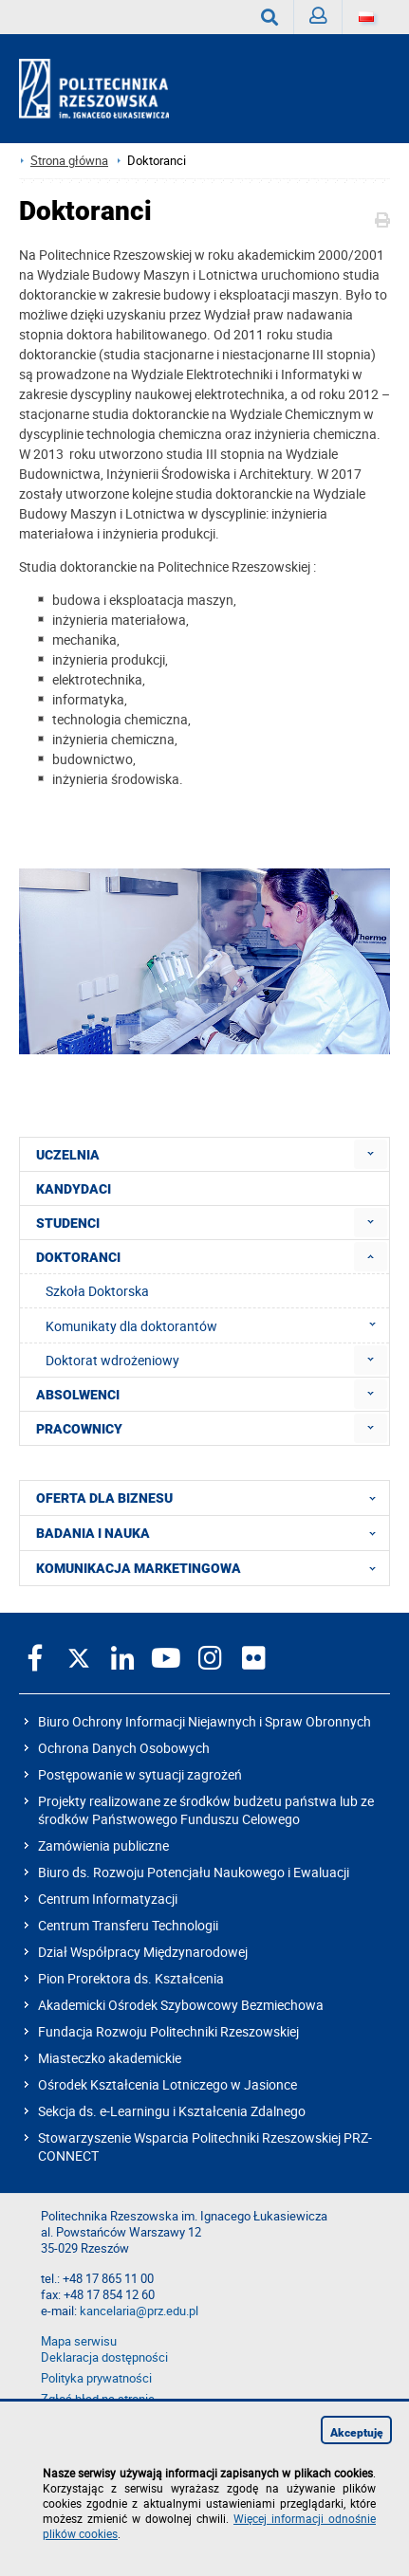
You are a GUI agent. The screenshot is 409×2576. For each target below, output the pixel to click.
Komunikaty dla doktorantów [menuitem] (216, 1325)
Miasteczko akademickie (109, 2058)
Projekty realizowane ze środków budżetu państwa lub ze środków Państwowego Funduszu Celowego (206, 1810)
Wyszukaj (277, 17)
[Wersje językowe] (366, 17)
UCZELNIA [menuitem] (68, 1154)
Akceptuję (356, 2432)
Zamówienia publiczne (103, 1845)
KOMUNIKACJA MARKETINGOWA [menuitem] (211, 1568)
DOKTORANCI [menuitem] (78, 1257)
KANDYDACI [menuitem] (73, 1189)
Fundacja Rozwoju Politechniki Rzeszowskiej (168, 2031)
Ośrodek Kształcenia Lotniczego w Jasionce (167, 2084)
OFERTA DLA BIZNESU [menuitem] (211, 1498)
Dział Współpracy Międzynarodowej (143, 1952)
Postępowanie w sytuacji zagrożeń (140, 1774)
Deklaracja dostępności (104, 2357)
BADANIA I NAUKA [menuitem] (211, 1533)
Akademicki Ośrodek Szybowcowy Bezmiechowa (181, 2005)
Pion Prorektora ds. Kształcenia (131, 1978)
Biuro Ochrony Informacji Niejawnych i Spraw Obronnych (204, 1721)
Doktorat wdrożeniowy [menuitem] (112, 1360)
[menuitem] (370, 1154)
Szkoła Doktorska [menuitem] (97, 1291)
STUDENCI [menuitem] (68, 1223)
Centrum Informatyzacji (107, 1899)
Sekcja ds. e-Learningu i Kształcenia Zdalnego (172, 2111)
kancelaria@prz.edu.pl (139, 2311)
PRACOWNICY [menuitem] (79, 1428)
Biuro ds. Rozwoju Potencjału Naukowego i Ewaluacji (193, 1872)
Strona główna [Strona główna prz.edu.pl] (69, 161)
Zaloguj (326, 20)
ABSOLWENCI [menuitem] (78, 1394)
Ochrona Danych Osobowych (124, 1748)
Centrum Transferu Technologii (128, 1925)
